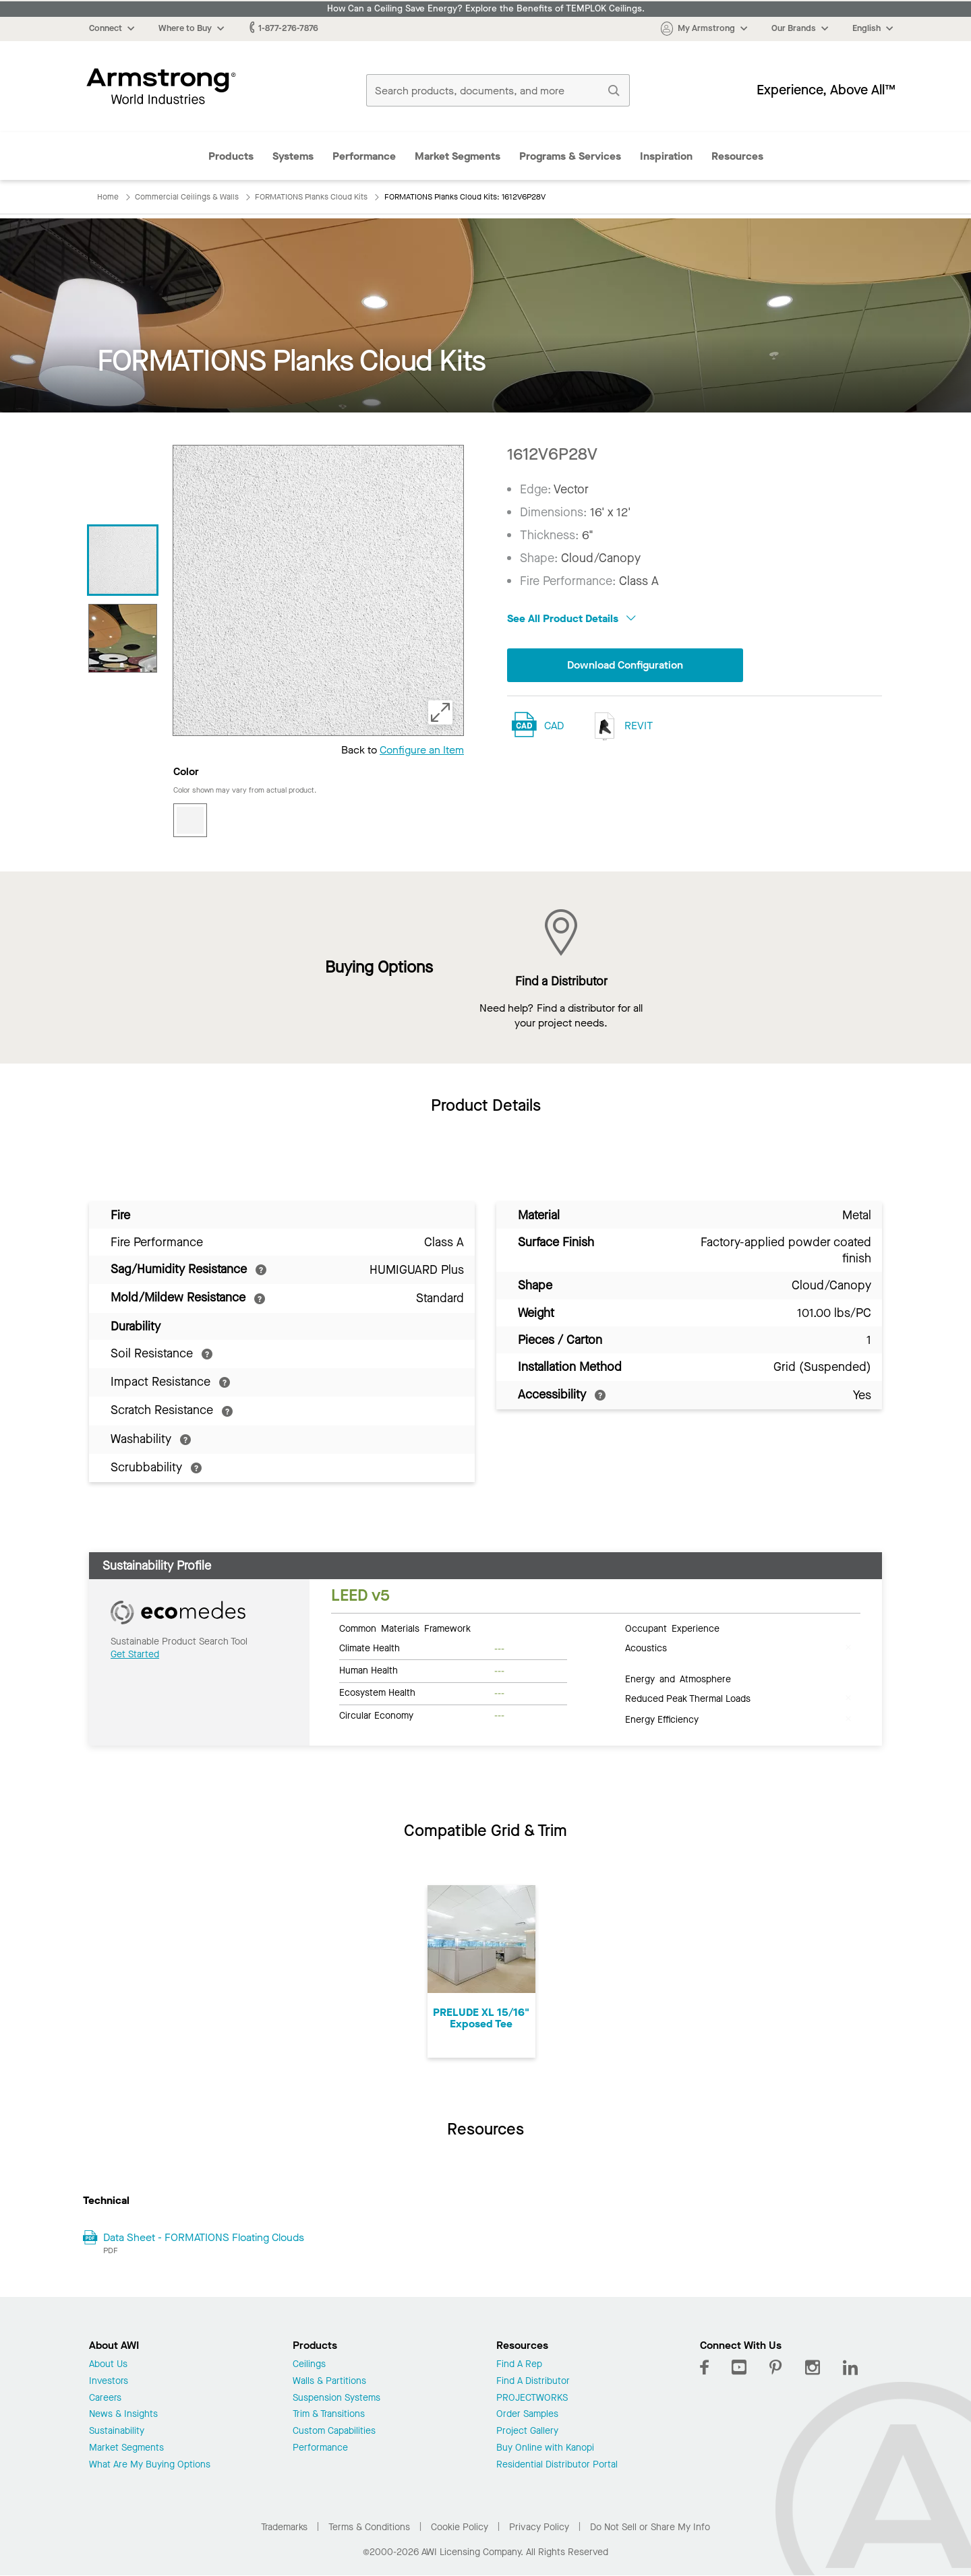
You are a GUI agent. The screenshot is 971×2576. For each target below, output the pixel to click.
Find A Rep (519, 2364)
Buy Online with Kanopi (545, 2448)
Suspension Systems (336, 2398)
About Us (108, 2364)
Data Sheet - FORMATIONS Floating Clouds (203, 2237)
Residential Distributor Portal (557, 2465)
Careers (105, 2398)
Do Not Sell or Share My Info (650, 2527)
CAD (554, 725)
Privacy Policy (539, 2527)
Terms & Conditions (369, 2527)
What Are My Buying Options (149, 2465)
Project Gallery (527, 2431)
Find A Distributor (533, 2381)
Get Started (135, 1654)
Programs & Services (570, 156)
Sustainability (116, 2431)
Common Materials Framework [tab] (405, 1627)
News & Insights (123, 2414)
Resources (737, 156)
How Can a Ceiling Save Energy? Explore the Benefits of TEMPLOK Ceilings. (486, 9)
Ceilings (309, 2364)
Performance (364, 156)
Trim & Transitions (329, 2414)
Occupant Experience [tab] (672, 1627)
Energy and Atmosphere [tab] (678, 1678)
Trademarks (284, 2527)
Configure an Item (422, 750)
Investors (108, 2381)
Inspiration (666, 156)
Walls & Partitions (329, 2381)
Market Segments (457, 156)
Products (231, 156)
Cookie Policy (459, 2527)
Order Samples (527, 2414)
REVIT (620, 726)
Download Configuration (625, 665)
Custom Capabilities (334, 2431)
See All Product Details (571, 618)
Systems (293, 156)
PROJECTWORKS (532, 2398)
